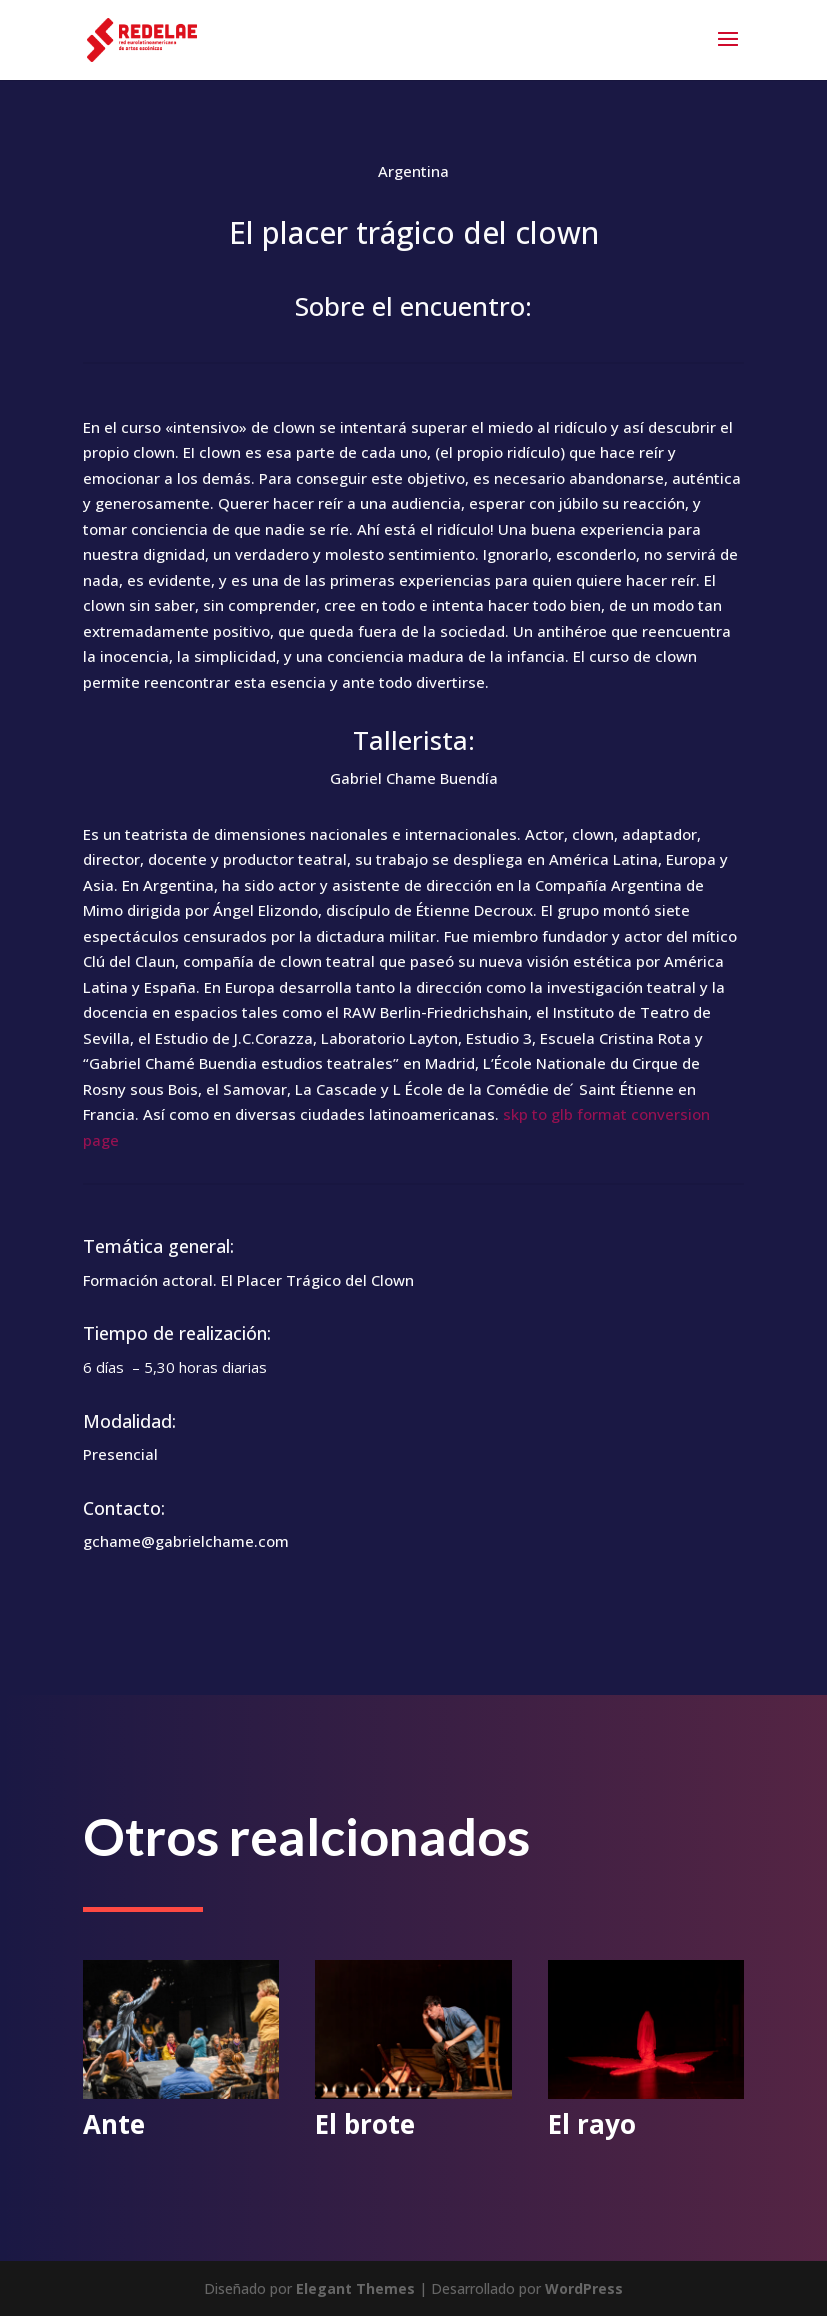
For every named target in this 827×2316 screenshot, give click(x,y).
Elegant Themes (355, 2288)
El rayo (592, 2124)
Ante (114, 2124)
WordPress (584, 2288)
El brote (365, 2124)
